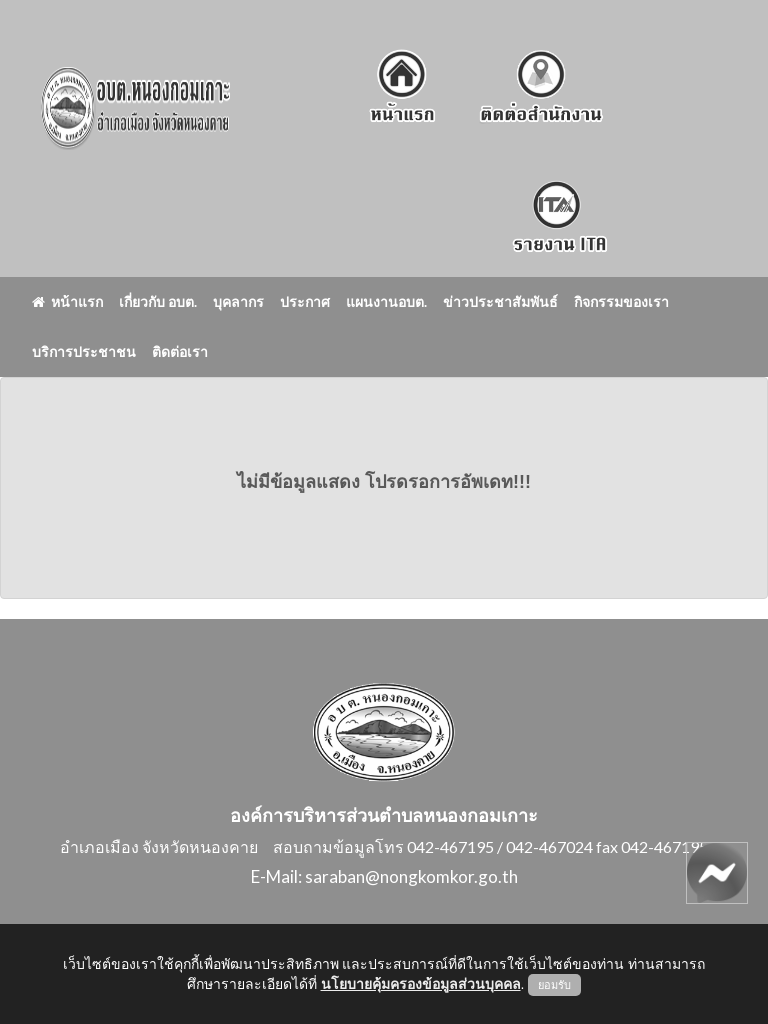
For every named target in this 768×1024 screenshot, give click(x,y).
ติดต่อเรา (180, 351)
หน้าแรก (67, 301)
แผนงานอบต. (386, 301)
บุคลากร (238, 301)
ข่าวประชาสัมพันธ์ (500, 301)
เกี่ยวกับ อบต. (158, 301)
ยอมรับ (554, 985)
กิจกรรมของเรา (621, 301)
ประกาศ (305, 301)
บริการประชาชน (84, 351)
